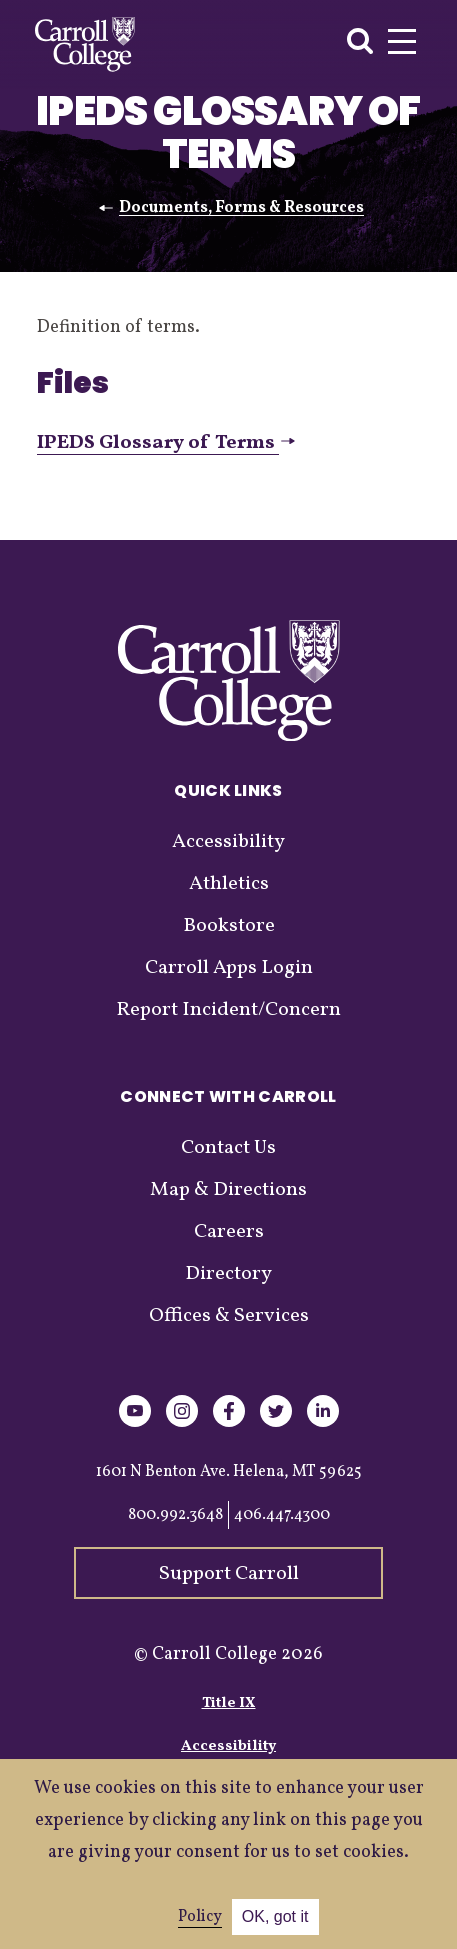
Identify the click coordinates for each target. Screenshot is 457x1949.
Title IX (229, 1703)
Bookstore (229, 926)
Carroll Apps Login (229, 968)
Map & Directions (228, 1190)
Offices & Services (229, 1316)
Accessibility (228, 842)
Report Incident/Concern (228, 1010)
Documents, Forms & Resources (241, 208)
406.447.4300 (282, 1515)
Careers (229, 1232)
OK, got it (275, 1916)
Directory (228, 1274)
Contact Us (228, 1148)
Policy (200, 1917)
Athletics (229, 884)
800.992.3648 (175, 1515)
